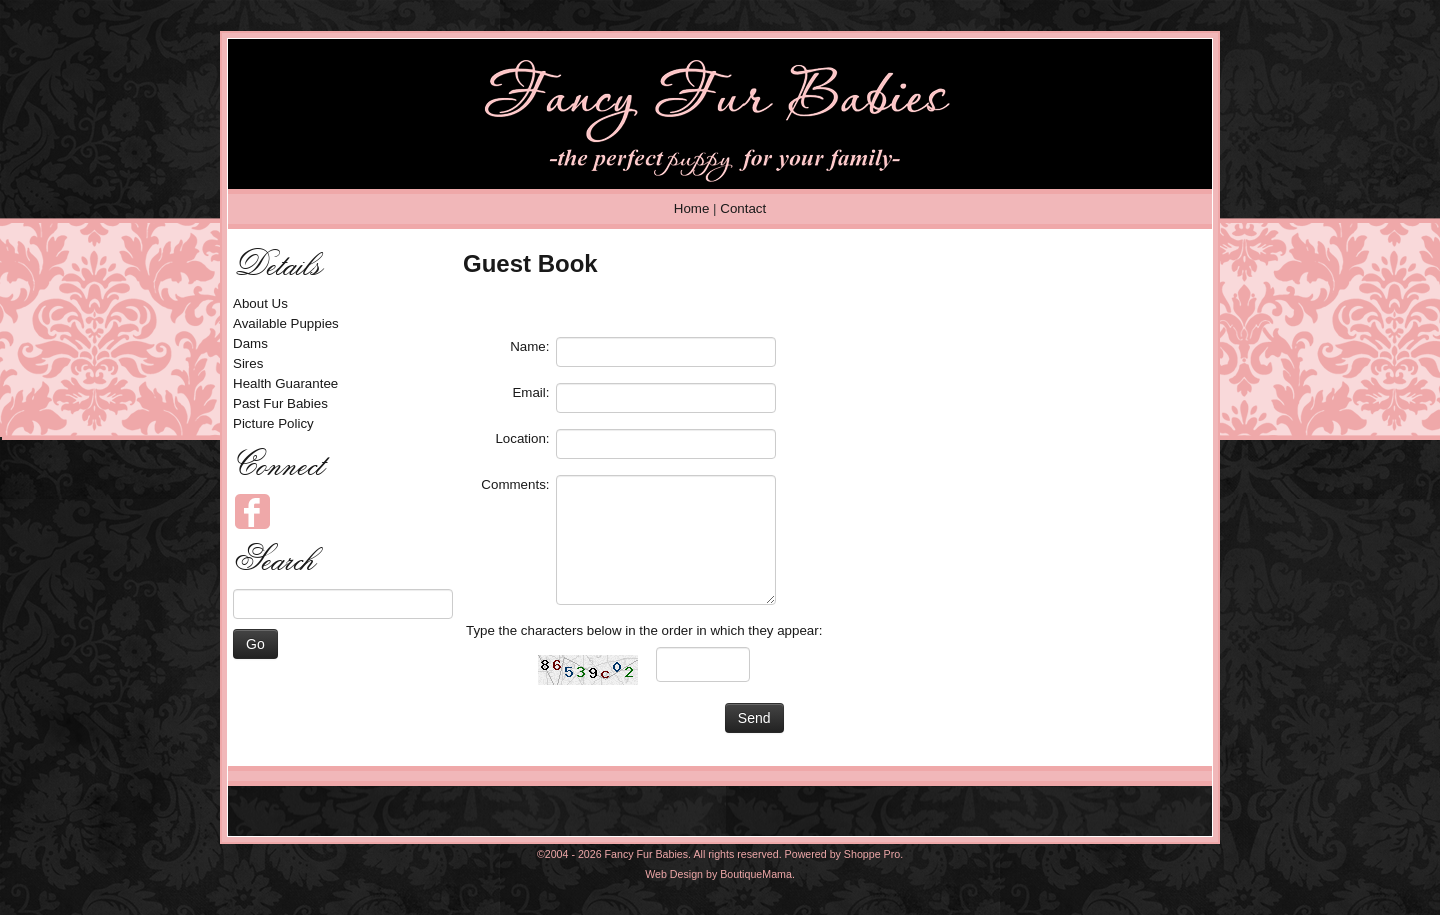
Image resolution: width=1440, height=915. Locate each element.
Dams (250, 343)
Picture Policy (273, 423)
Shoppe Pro (872, 854)
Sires (248, 363)
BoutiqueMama (756, 874)
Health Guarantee (285, 383)
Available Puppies (286, 323)
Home (692, 208)
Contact (743, 208)
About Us (260, 303)
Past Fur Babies (280, 403)
